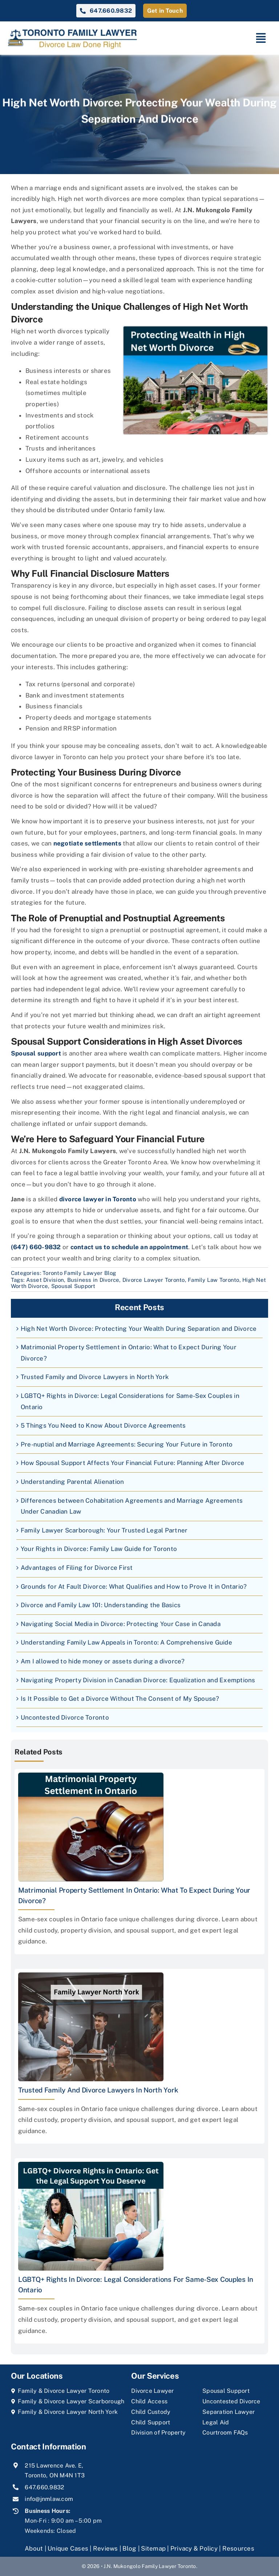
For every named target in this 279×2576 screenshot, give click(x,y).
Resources (238, 2548)
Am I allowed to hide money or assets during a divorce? (103, 1661)
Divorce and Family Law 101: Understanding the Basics (101, 1605)
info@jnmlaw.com (49, 2498)
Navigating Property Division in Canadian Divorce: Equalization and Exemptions (138, 1680)
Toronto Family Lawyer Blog (79, 1273)
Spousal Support (73, 1286)
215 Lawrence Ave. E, (54, 2465)
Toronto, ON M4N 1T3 (55, 2475)
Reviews (105, 2548)
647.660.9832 (44, 2487)
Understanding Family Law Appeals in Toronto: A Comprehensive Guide (126, 1642)
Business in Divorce (93, 1280)
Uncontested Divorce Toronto (65, 1717)
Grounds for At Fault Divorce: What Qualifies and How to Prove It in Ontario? (134, 1586)
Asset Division (45, 1280)
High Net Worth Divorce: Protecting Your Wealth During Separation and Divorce (138, 1328)
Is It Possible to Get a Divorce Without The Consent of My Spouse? (120, 1698)
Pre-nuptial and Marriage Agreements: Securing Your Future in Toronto (126, 1444)
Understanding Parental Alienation (72, 1481)
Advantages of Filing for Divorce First (77, 1567)
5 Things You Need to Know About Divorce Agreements (103, 1425)
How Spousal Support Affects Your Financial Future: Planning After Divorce (132, 1462)
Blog (129, 2548)
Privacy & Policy (194, 2548)
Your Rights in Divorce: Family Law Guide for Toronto (99, 1548)
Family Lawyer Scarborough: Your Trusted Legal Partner (104, 1530)
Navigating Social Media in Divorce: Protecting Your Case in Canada (121, 1624)
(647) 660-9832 (36, 1247)
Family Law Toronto (213, 1280)
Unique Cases (68, 2548)
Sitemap (153, 2548)
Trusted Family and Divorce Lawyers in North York (95, 1376)
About (35, 2548)
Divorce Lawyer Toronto (153, 1280)
